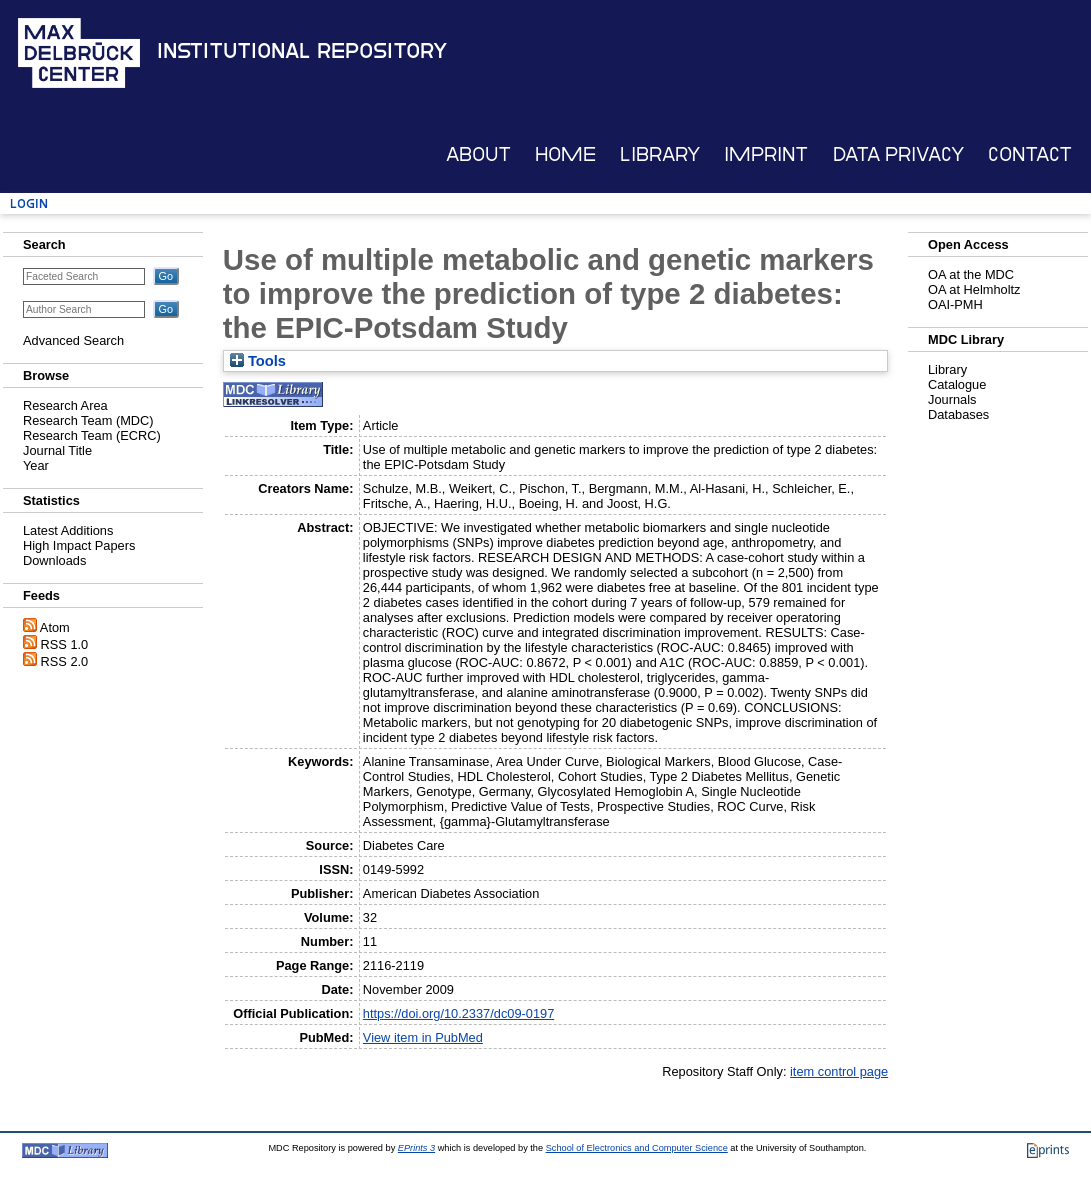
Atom (55, 627)
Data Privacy (898, 154)
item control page (839, 1071)
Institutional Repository (302, 51)
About (478, 154)
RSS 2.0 (65, 661)
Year (36, 465)
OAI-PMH (955, 304)
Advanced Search (73, 340)
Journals (952, 399)
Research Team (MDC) (88, 420)
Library (660, 154)
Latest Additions (68, 530)
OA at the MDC (971, 274)
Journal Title (57, 450)
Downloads (54, 560)
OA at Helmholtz (974, 289)
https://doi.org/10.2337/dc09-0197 (458, 1013)
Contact (1030, 154)
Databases (958, 414)
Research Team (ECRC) (92, 435)
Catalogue (957, 384)
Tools (258, 361)
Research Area (65, 405)
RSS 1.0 (65, 644)
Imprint (766, 154)
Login (29, 203)
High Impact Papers (79, 545)
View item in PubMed (423, 1037)
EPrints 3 (416, 1148)
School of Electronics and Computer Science (637, 1148)
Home (565, 154)
